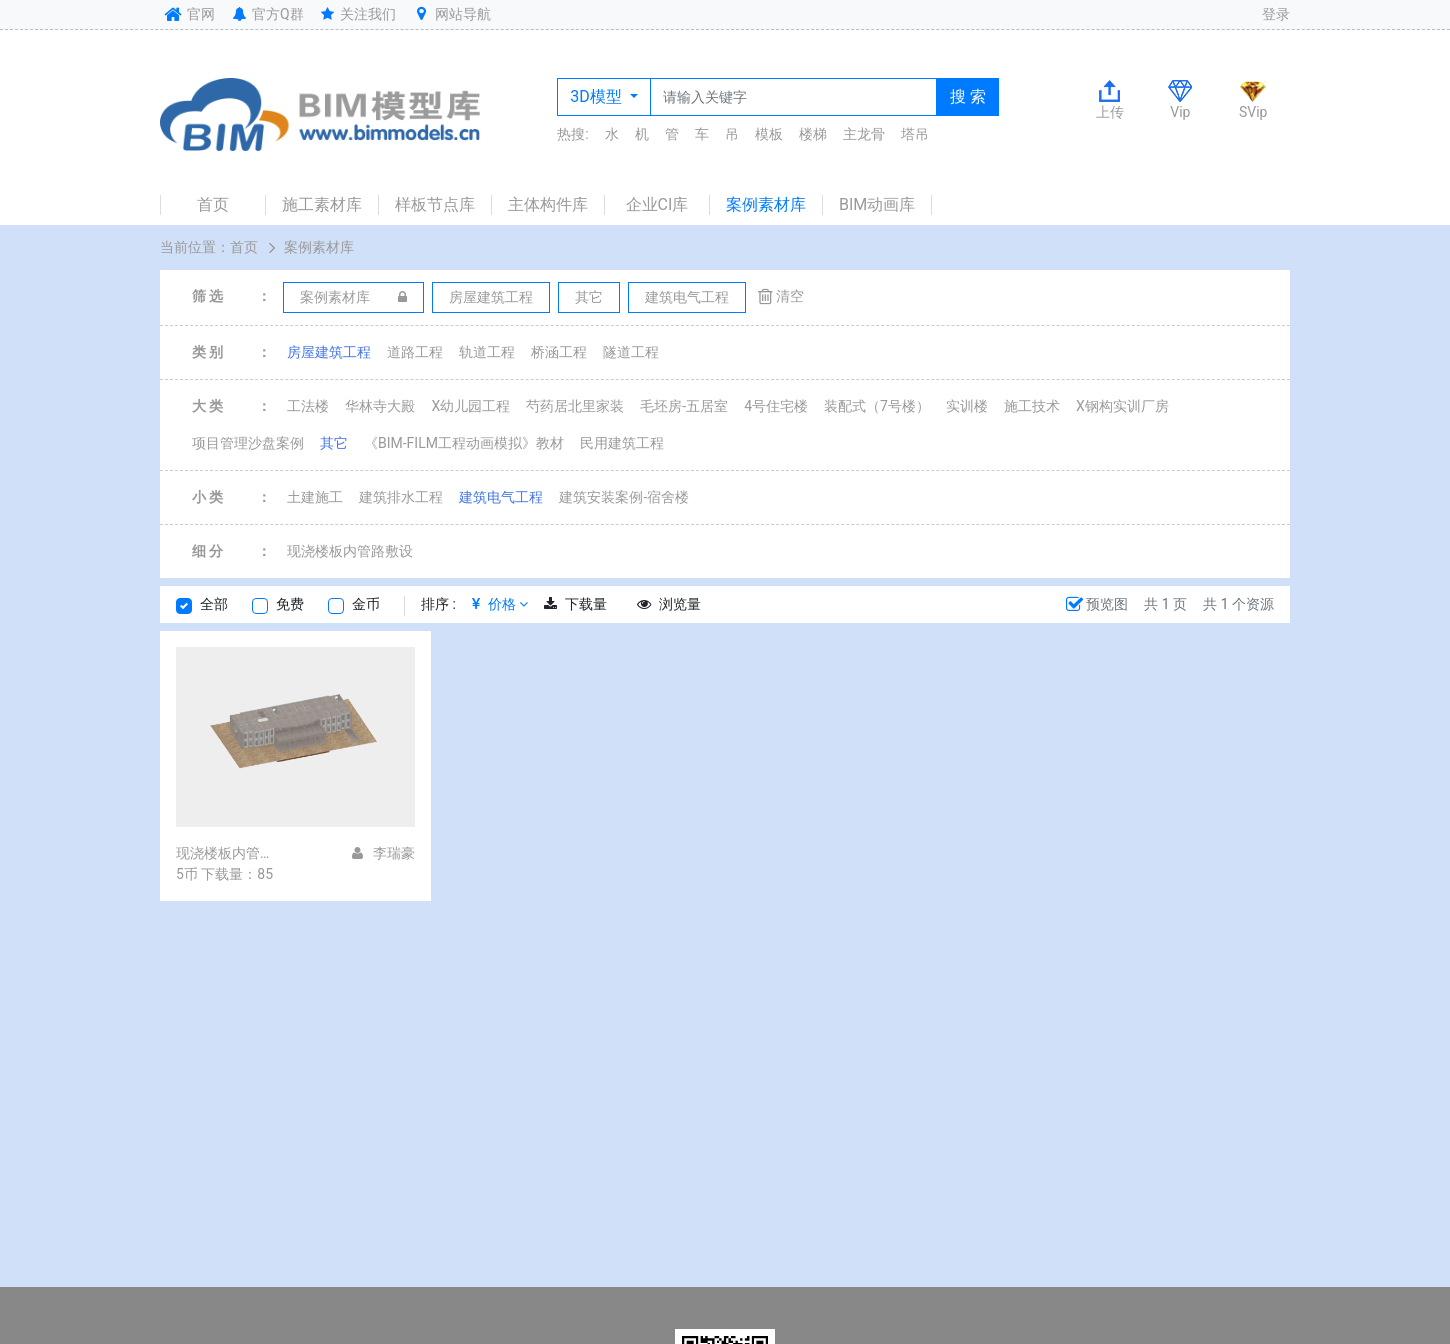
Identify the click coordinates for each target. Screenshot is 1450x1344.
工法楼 (308, 406)
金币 (366, 604)
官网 (187, 14)
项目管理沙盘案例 (248, 443)
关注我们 (357, 14)
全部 (214, 604)
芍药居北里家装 (575, 406)
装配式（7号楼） (877, 406)
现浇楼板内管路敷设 (350, 551)
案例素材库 (766, 204)
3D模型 (597, 96)
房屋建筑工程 (329, 352)
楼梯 (813, 134)
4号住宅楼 (776, 406)
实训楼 (967, 406)
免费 (290, 604)
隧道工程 (631, 352)
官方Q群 (266, 14)
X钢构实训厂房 (1122, 406)
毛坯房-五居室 (684, 406)
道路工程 (415, 352)
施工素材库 (322, 204)
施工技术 (1032, 406)
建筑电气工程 (501, 497)
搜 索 (968, 96)
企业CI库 (657, 204)
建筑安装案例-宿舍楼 (624, 497)
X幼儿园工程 (470, 406)
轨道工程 (487, 352)
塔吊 (915, 134)
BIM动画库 (877, 204)
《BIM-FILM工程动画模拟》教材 (464, 443)
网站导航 (451, 14)
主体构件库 (548, 204)
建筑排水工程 (401, 497)
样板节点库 (435, 204)
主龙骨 (864, 134)
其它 (334, 443)
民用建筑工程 (622, 443)
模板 (769, 134)
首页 (213, 204)
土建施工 (315, 497)
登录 (1276, 14)
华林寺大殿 (380, 406)
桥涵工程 (559, 352)
